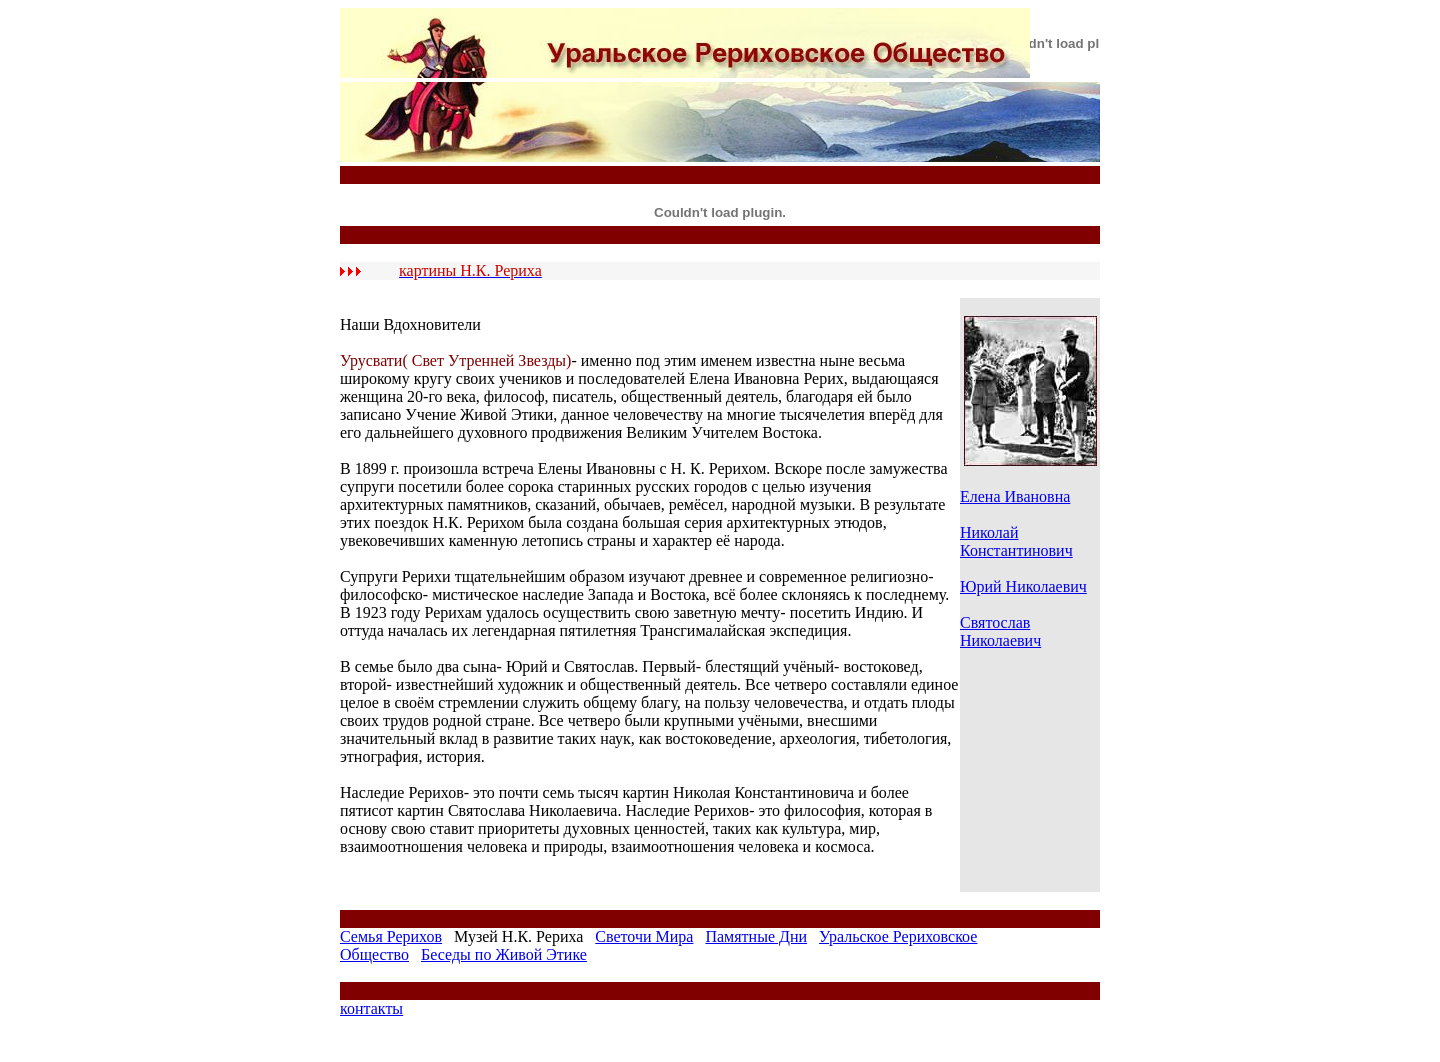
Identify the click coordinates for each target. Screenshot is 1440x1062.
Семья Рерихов (391, 936)
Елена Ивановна (1015, 496)
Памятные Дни (756, 936)
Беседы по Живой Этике (504, 954)
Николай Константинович (1016, 541)
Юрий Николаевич (1023, 586)
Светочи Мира (644, 936)
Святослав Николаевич (1000, 631)
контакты (371, 1008)
